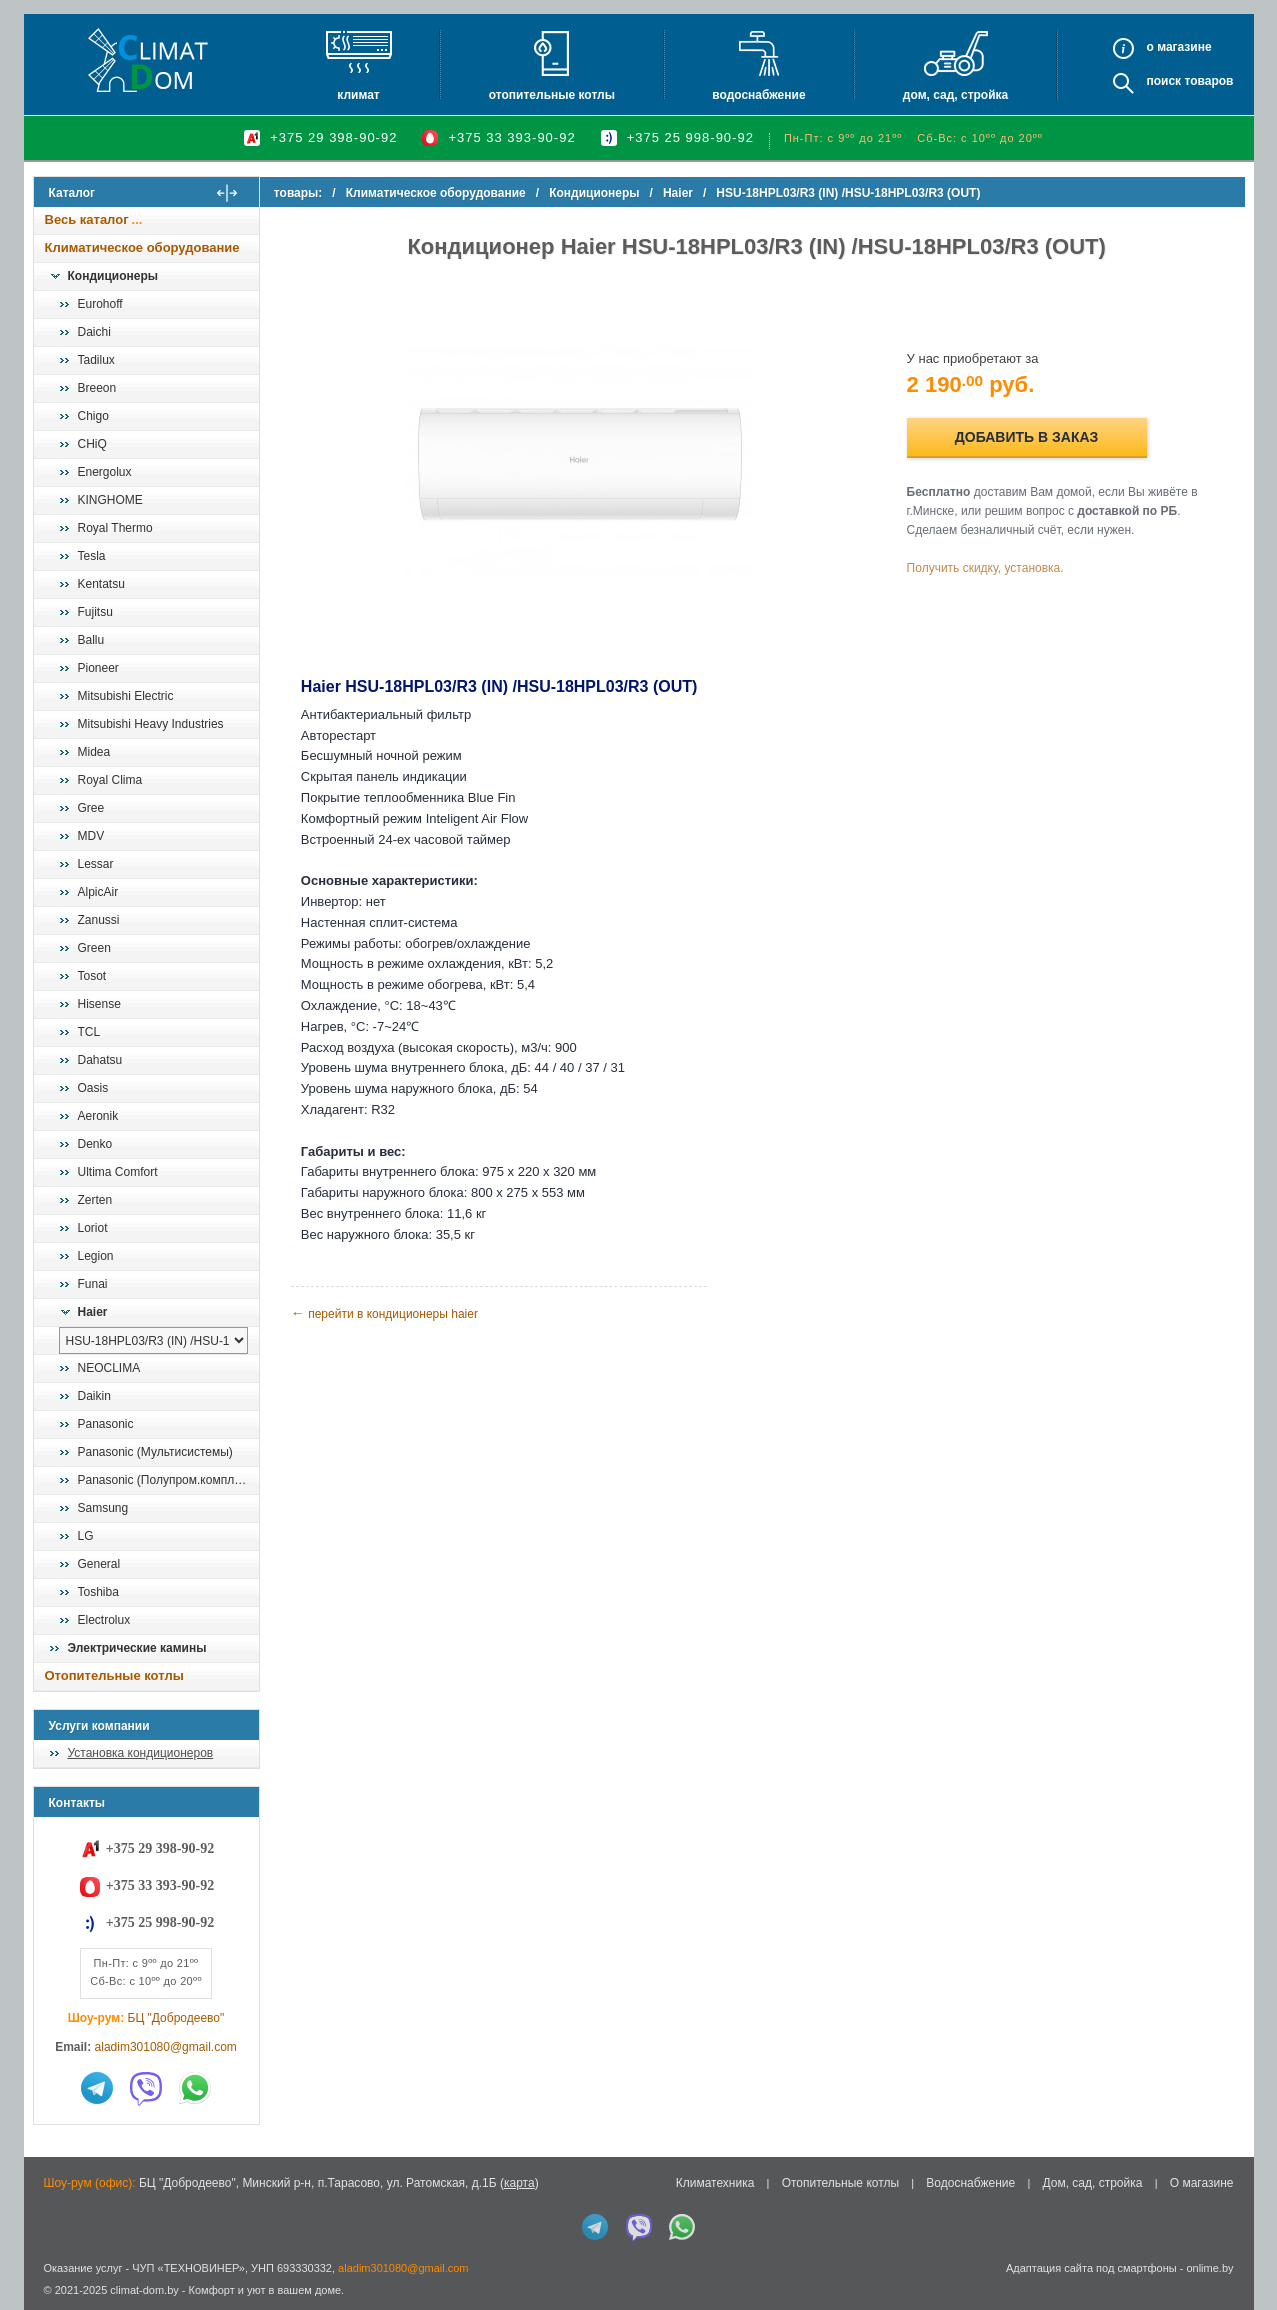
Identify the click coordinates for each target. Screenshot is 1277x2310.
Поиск (1163, 81)
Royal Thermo (115, 528)
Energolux (105, 472)
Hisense (99, 1004)
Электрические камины (137, 1648)
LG (86, 1536)
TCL (89, 1032)
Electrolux (104, 1620)
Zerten (95, 1200)
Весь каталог (87, 219)
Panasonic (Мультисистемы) (155, 1452)
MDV (91, 836)
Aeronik (98, 1116)
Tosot (92, 976)
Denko (95, 1144)
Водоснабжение (758, 95)
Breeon (97, 388)
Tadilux (96, 360)
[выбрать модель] (153, 1340)
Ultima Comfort (118, 1172)
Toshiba (98, 1592)
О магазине (1202, 2183)
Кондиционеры (113, 276)
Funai (93, 1284)
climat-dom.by (144, 2290)
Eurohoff (100, 304)
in (51, 2305)
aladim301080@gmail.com (166, 2047)
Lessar (96, 864)
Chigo (93, 416)
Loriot (93, 1228)
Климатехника (715, 2183)
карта (519, 2183)
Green (94, 948)
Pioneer (98, 668)
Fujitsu (95, 612)
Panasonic (106, 1424)
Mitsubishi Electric (126, 696)
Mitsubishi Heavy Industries (151, 724)
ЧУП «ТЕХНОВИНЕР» (188, 2268)
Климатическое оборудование (142, 247)
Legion (96, 1256)
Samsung (103, 1508)
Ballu (91, 640)
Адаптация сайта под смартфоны (1091, 2268)
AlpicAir (98, 892)
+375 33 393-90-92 (511, 137)
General (99, 1564)
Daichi (94, 332)
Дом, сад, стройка (955, 95)
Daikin (94, 1396)
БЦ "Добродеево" (176, 2018)
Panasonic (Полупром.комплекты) (168, 1480)
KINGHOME (110, 500)
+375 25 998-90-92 (690, 137)
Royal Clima (110, 780)
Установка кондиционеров (141, 1753)
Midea (94, 752)
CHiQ (92, 444)
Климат (358, 95)
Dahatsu (100, 1060)
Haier (93, 1312)
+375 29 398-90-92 (333, 137)
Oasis (93, 1088)
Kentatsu (101, 584)
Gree (91, 808)
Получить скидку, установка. (988, 568)
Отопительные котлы (552, 95)
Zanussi (99, 920)
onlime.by (1209, 2268)
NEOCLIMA (109, 1368)
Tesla (92, 556)
